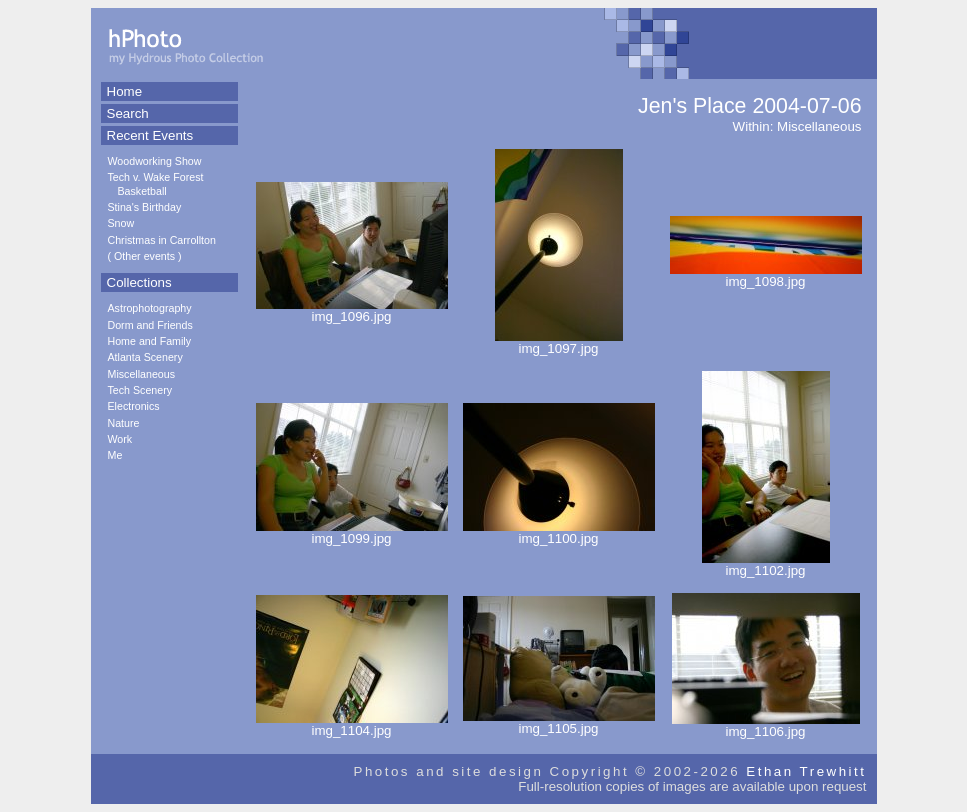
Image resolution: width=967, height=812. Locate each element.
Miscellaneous (142, 374)
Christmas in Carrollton (162, 240)
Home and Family (150, 341)
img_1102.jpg (766, 564)
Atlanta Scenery (145, 357)
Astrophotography (150, 308)
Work (120, 439)
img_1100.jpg (559, 532)
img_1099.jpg (352, 532)
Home (125, 91)
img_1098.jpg (766, 275)
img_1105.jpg (559, 722)
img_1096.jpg (352, 310)
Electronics (134, 406)
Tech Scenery (140, 390)
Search (128, 113)
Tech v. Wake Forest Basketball (156, 183)
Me (115, 455)
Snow (121, 223)
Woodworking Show (155, 161)
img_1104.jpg (352, 724)
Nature (124, 423)
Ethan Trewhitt (806, 771)
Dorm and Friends (150, 325)
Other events (144, 256)
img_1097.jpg (559, 342)
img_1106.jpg (766, 725)
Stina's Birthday (145, 207)
